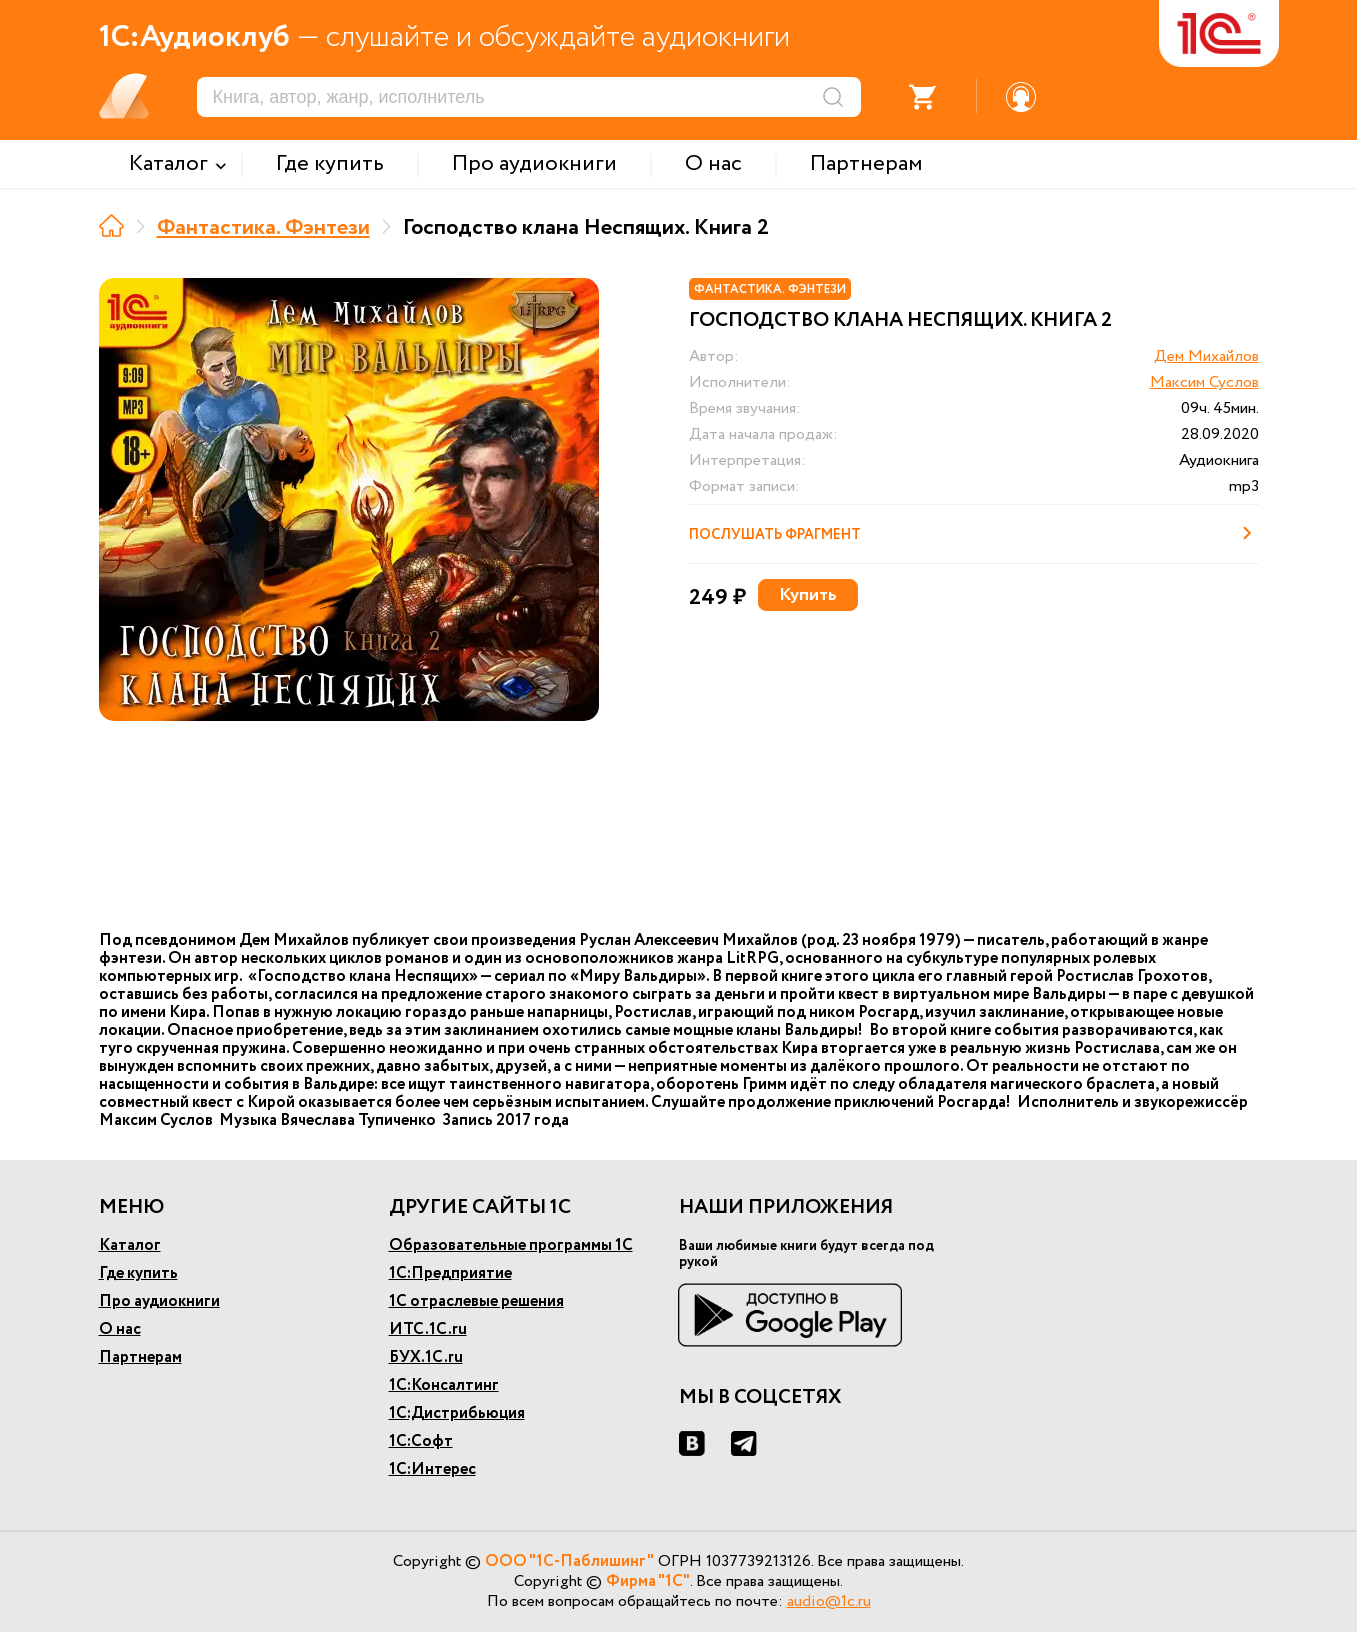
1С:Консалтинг (444, 1385)
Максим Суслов (1204, 382)
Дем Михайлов (1206, 356)
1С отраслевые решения (476, 1301)
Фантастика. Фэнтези (263, 228)
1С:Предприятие (450, 1273)
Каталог (130, 1245)
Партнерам (140, 1357)
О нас (120, 1329)
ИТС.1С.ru (428, 1329)
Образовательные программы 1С (511, 1245)
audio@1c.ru (829, 1601)
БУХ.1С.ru (426, 1357)
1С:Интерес (432, 1469)
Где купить (138, 1273)
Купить (808, 595)
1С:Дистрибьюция (457, 1413)
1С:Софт (421, 1441)
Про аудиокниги (159, 1301)
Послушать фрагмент (974, 533)
